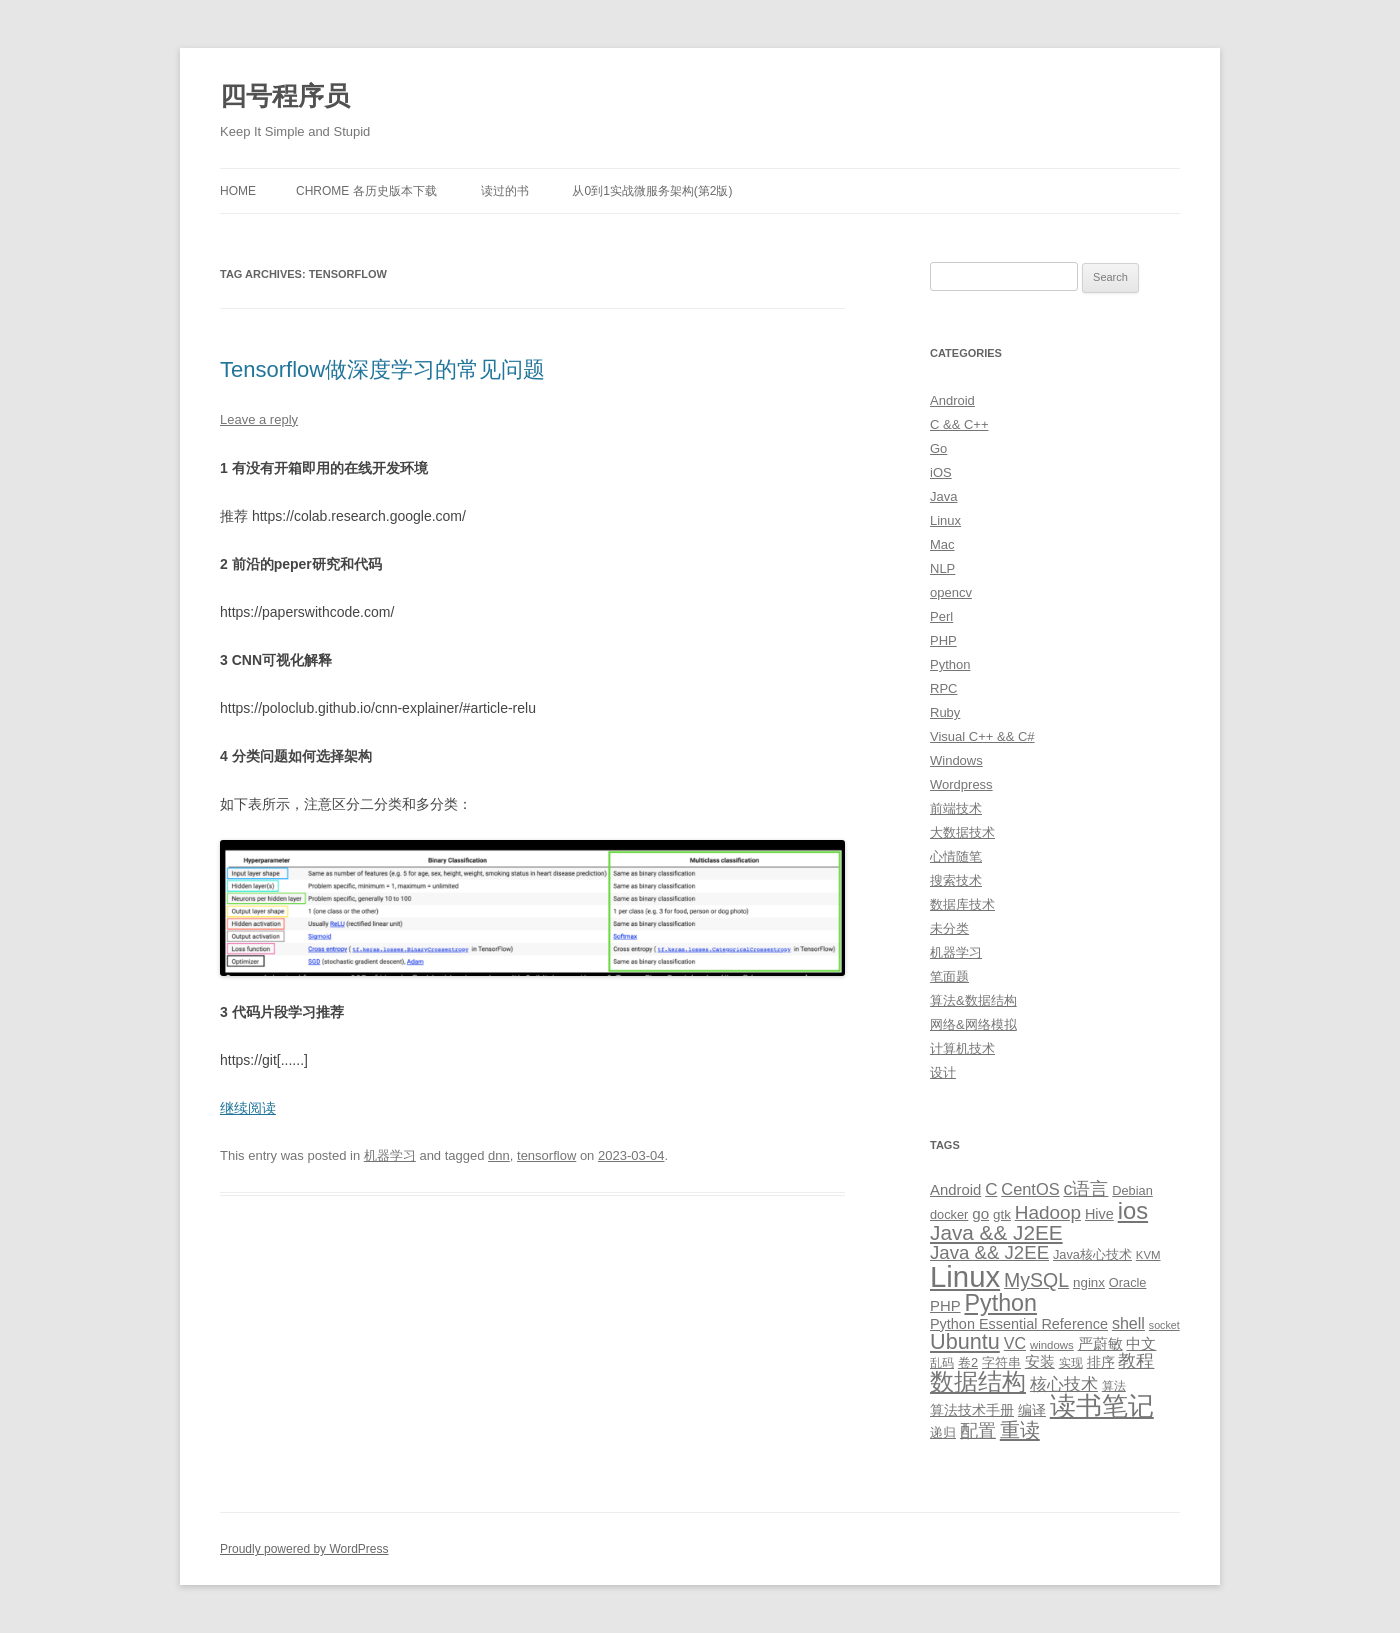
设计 (943, 1072)
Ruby (945, 712)
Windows (956, 760)
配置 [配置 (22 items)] (978, 1431)
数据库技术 (962, 904)
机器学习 (390, 1155)
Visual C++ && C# (982, 736)
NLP (942, 568)
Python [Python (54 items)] (1000, 1303)
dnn (499, 1155)
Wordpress (961, 784)
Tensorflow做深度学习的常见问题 (382, 369)
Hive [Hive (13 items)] (1099, 1214)
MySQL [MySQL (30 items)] (1036, 1280)
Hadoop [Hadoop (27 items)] (1048, 1212)
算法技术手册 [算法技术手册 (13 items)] (972, 1410)
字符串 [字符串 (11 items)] (1001, 1362)
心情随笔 (956, 856)
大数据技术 (962, 832)
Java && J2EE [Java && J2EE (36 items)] (996, 1232)
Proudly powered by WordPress (304, 1549)
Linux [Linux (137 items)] (965, 1276)
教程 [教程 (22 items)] (1136, 1361)
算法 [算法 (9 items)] (1114, 1386)
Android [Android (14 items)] (955, 1190)
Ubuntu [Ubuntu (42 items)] (965, 1341)
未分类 (949, 928)
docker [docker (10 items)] (949, 1214)
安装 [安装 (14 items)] (1040, 1362)
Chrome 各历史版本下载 (366, 191)
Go (938, 448)
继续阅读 (248, 1108)
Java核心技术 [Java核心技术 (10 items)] (1092, 1254)
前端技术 (956, 808)
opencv (951, 592)
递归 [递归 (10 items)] (943, 1432)
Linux (945, 520)
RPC (943, 688)
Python (950, 664)
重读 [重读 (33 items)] (1020, 1430)
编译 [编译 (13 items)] (1032, 1410)
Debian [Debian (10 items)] (1132, 1190)
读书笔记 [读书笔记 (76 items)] (1102, 1406)
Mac (942, 544)
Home (238, 191)
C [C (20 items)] (991, 1189)
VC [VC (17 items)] (1015, 1343)
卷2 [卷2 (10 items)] (968, 1362)
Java (943, 496)
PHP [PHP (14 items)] (945, 1306)
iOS (941, 472)
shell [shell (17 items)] (1128, 1323)
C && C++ (959, 424)
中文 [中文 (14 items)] (1141, 1344)
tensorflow (546, 1155)
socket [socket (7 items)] (1164, 1325)
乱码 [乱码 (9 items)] (942, 1363)
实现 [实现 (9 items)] (1071, 1363)
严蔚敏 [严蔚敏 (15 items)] (1100, 1343)
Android (952, 400)
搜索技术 (956, 880)
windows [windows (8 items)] (1052, 1345)
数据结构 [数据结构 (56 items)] (978, 1382)
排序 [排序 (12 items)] (1101, 1362)
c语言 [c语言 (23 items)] (1085, 1189)
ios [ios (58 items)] (1133, 1210)
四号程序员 (285, 96)
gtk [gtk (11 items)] (1002, 1214)
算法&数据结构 (973, 1000)
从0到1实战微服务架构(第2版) (652, 191)
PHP (943, 640)
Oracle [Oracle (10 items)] (1128, 1282)
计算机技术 (962, 1048)
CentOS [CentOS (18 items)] (1030, 1189)
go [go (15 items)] (980, 1213)
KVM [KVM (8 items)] (1148, 1255)
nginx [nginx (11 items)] (1089, 1282)
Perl (941, 616)
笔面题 (949, 976)
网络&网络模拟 (973, 1024)
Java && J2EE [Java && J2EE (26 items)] (989, 1252)
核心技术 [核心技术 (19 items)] (1064, 1384)
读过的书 (505, 191)
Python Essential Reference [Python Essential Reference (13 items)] (1019, 1324)
